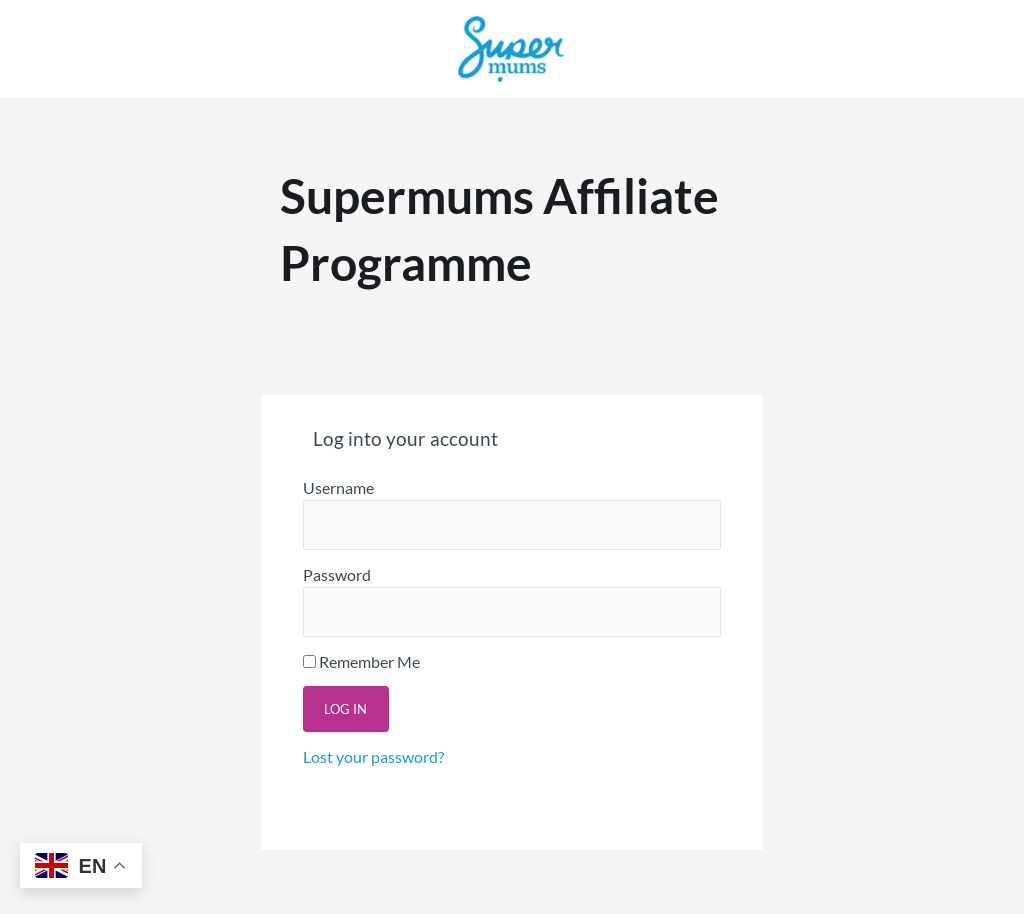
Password (337, 574)
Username (338, 487)
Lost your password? (373, 756)
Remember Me (361, 661)
